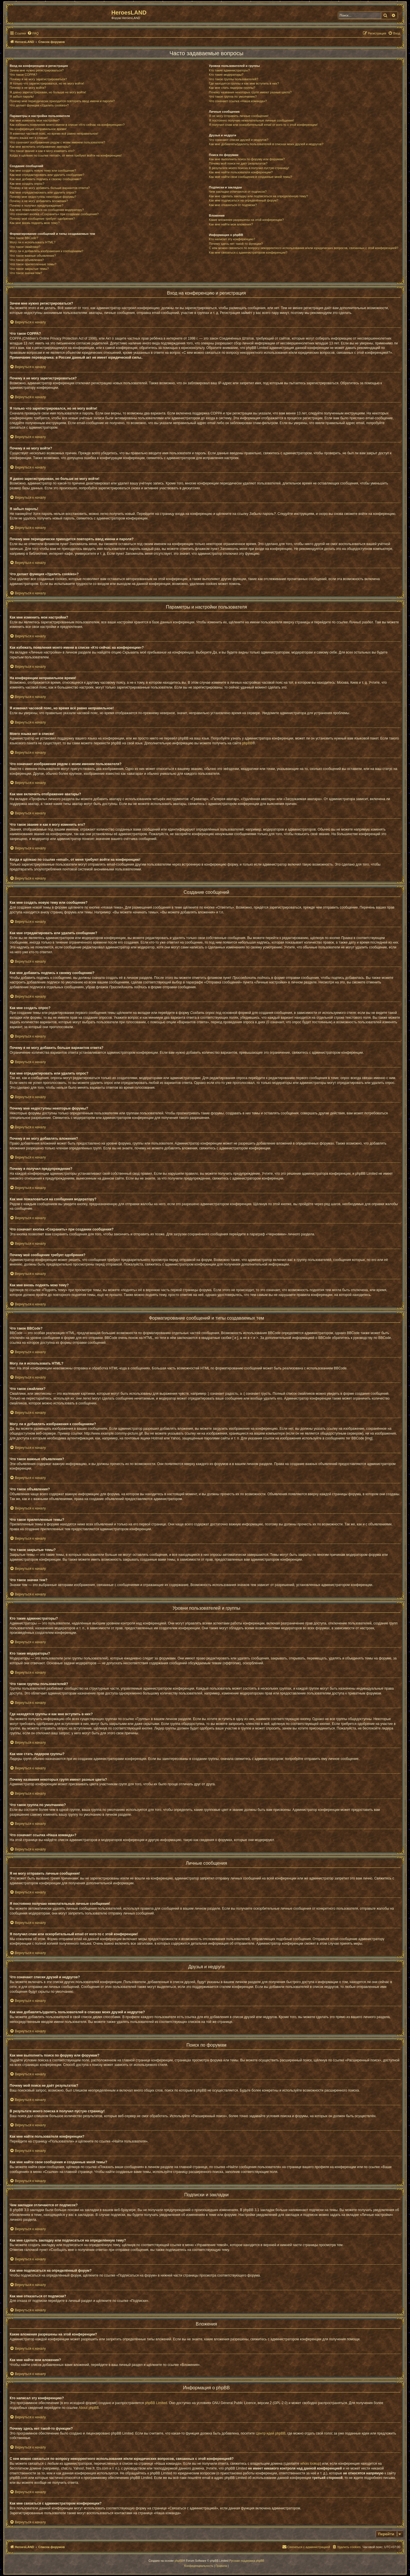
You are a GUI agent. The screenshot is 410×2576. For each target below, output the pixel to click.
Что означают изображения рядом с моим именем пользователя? (57, 142)
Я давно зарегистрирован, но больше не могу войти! (48, 92)
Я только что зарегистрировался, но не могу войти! (47, 83)
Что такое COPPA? (23, 74)
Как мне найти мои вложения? (231, 224)
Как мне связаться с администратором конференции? (248, 252)
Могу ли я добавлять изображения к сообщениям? (46, 251)
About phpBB (89, 2408)
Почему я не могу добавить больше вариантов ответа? (50, 188)
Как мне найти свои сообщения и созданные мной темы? (250, 176)
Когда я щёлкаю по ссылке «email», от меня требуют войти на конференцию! (66, 155)
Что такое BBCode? (24, 238)
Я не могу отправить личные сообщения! (238, 116)
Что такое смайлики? (25, 246)
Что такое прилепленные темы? (33, 264)
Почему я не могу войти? (28, 87)
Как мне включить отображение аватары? (40, 146)
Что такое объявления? (27, 260)
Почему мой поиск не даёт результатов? (238, 163)
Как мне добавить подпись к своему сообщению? (45, 179)
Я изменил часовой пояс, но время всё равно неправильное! (54, 133)
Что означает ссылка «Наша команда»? (238, 101)
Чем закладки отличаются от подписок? (238, 191)
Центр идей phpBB (270, 2433)
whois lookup (310, 2464)
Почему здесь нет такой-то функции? (236, 243)
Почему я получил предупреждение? (36, 205)
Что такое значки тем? (26, 273)
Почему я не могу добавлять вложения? (39, 201)
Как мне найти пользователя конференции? (241, 172)
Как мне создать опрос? (27, 183)
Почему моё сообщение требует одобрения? (42, 218)
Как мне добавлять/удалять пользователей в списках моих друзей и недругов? (266, 144)
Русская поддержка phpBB (246, 2560)
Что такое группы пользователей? (233, 79)
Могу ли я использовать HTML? (33, 242)
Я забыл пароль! (22, 96)
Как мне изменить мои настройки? (35, 120)
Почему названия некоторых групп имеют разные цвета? (250, 92)
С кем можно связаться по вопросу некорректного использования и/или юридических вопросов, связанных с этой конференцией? (303, 248)
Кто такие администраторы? (229, 70)
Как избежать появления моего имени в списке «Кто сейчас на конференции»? (67, 124)
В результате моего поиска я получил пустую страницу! (249, 168)
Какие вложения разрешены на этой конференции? (246, 219)
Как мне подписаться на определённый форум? (243, 200)
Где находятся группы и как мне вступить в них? (244, 83)
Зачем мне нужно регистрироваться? (36, 70)
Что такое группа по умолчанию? (233, 96)
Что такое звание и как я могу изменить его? (42, 151)
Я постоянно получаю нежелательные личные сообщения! (251, 120)
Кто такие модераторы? (226, 74)
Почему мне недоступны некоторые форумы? (43, 196)
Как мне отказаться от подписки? (233, 205)
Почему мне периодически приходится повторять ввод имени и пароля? (62, 101)
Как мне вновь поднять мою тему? (35, 223)
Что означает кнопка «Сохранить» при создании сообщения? (54, 214)
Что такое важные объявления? (33, 255)
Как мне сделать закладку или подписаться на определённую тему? (258, 196)
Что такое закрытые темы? (29, 268)
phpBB (247, 743)
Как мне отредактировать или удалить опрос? (43, 192)
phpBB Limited (156, 2403)
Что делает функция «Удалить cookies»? (39, 105)
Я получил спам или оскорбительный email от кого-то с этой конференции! (263, 124)
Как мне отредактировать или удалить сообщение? (47, 174)
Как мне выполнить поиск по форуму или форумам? (247, 159)
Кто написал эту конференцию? (232, 239)
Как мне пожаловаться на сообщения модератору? (47, 209)
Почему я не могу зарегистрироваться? (38, 79)
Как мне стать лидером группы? (232, 87)
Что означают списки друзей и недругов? (238, 139)
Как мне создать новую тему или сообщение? (43, 170)
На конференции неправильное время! (38, 129)
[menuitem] (33, 33)
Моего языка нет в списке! (29, 137)
